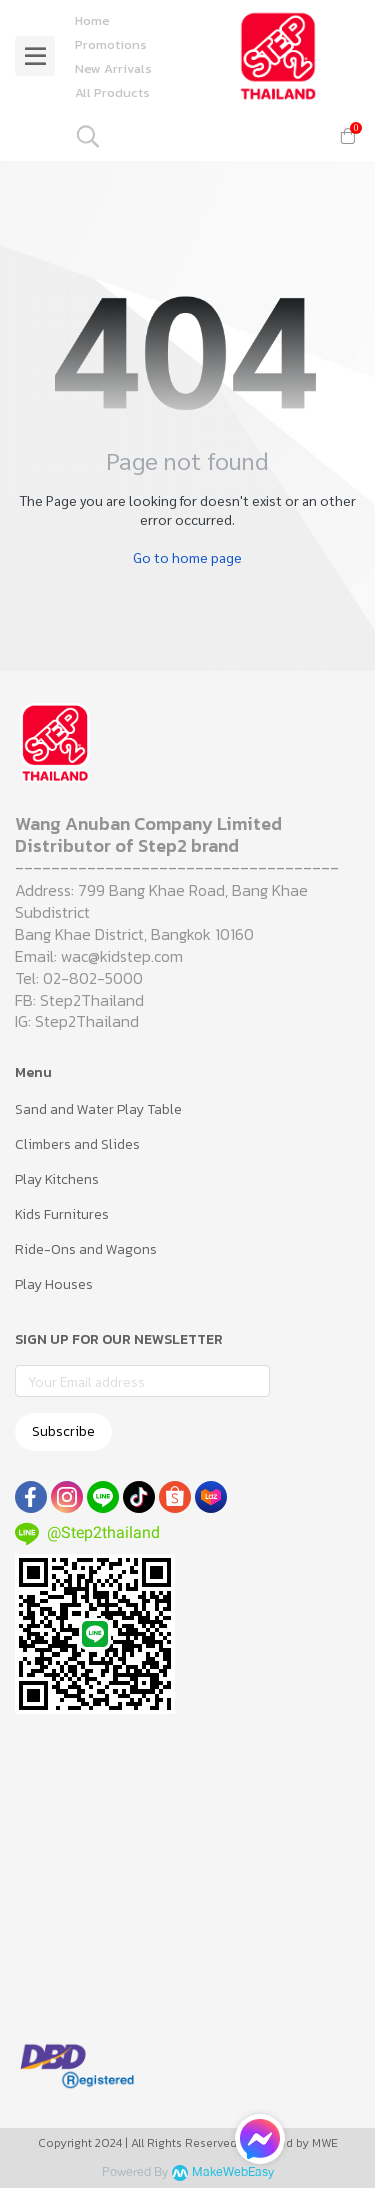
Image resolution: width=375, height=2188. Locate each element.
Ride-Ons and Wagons (86, 1249)
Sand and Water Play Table (98, 1109)
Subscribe (63, 1431)
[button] (196, 136)
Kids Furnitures (62, 1214)
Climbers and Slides (77, 1144)
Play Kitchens (57, 1179)
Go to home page (187, 557)
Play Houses (54, 1284)
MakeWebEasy (233, 2172)
